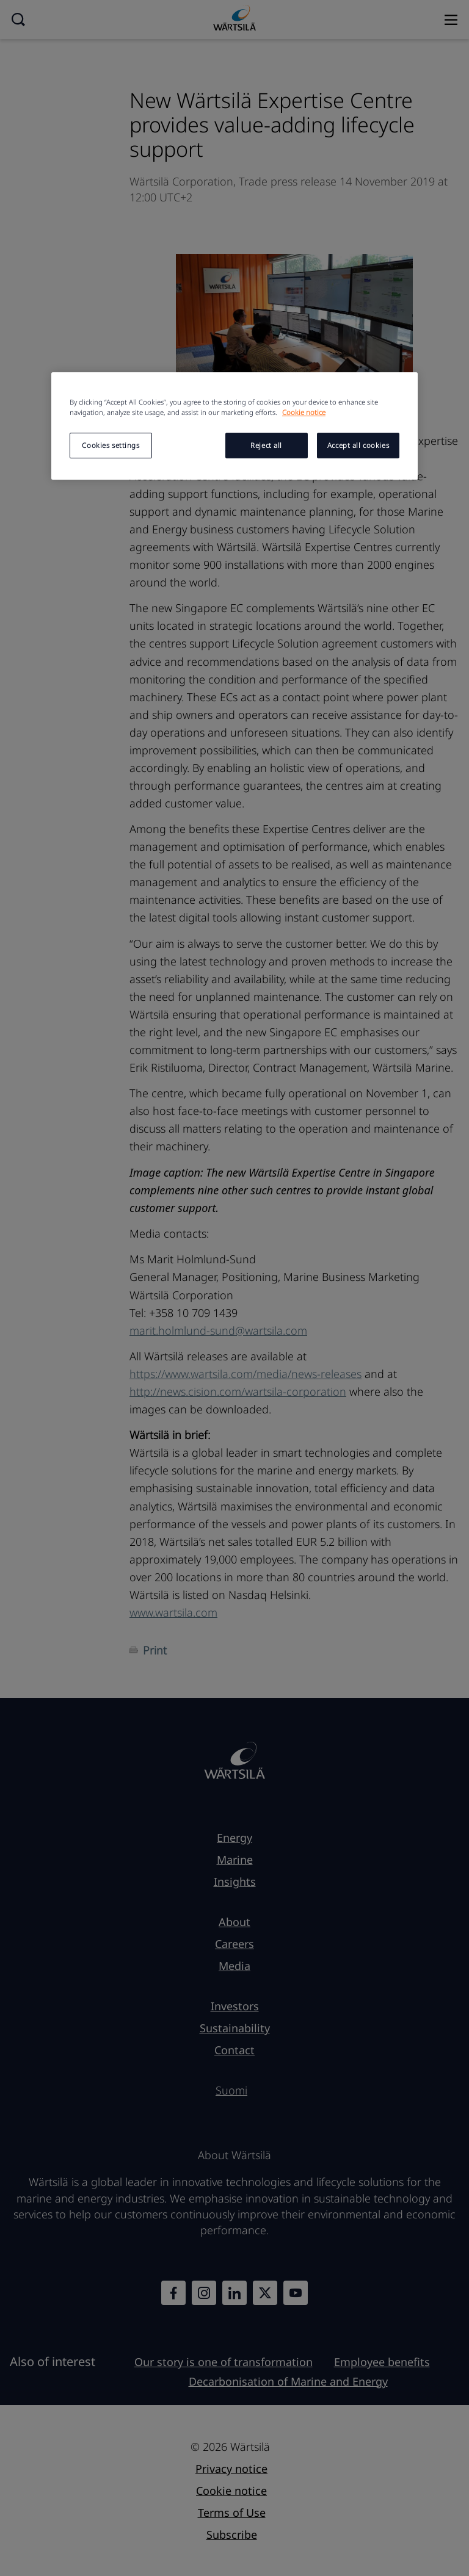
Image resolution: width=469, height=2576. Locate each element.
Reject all (266, 445)
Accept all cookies (358, 445)
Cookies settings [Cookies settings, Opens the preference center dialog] (110, 445)
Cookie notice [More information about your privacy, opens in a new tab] (303, 412)
